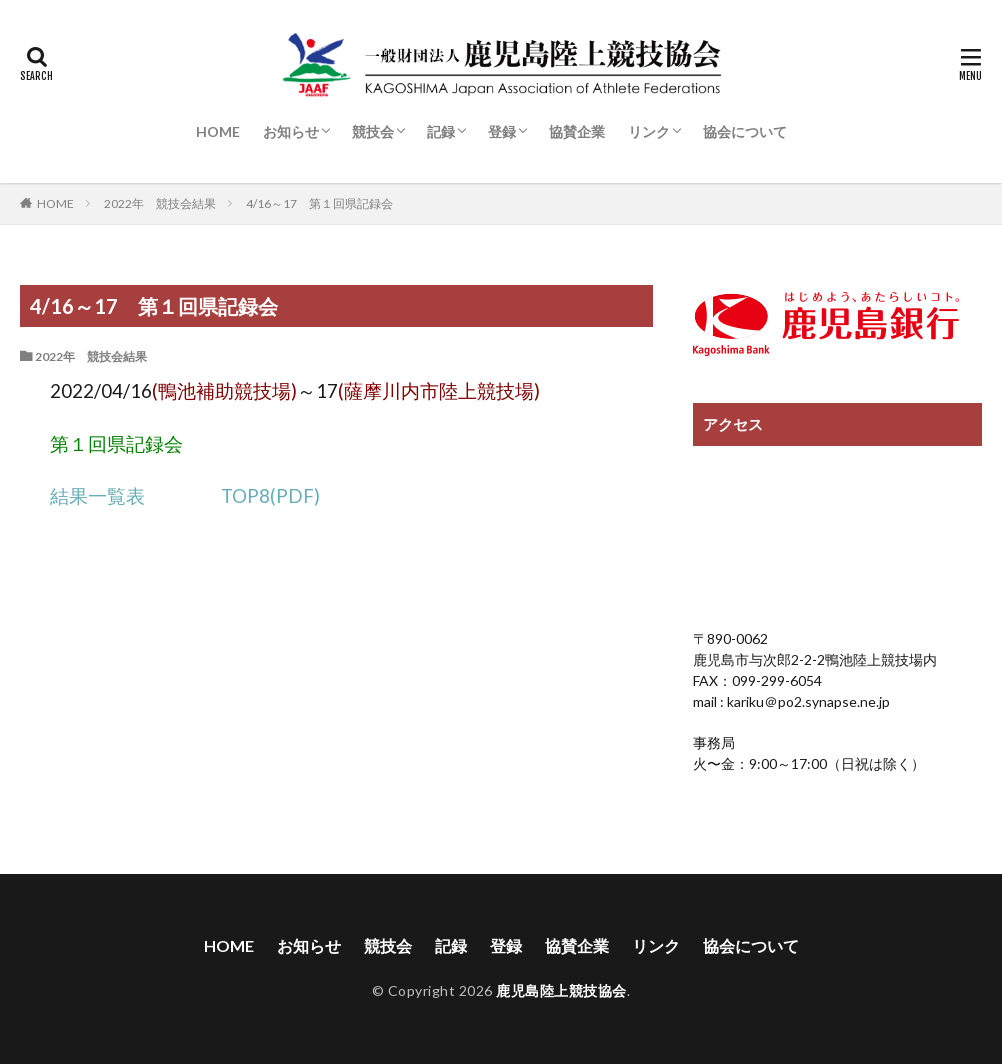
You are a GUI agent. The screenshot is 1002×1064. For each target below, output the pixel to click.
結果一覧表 (97, 496)
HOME (218, 131)
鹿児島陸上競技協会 (561, 991)
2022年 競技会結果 (160, 203)
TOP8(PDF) (270, 496)
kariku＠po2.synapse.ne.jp (807, 701)
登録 (502, 131)
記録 (441, 131)
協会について (745, 131)
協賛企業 (577, 131)
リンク (649, 131)
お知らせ (291, 131)
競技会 (373, 131)
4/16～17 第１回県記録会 (319, 203)
